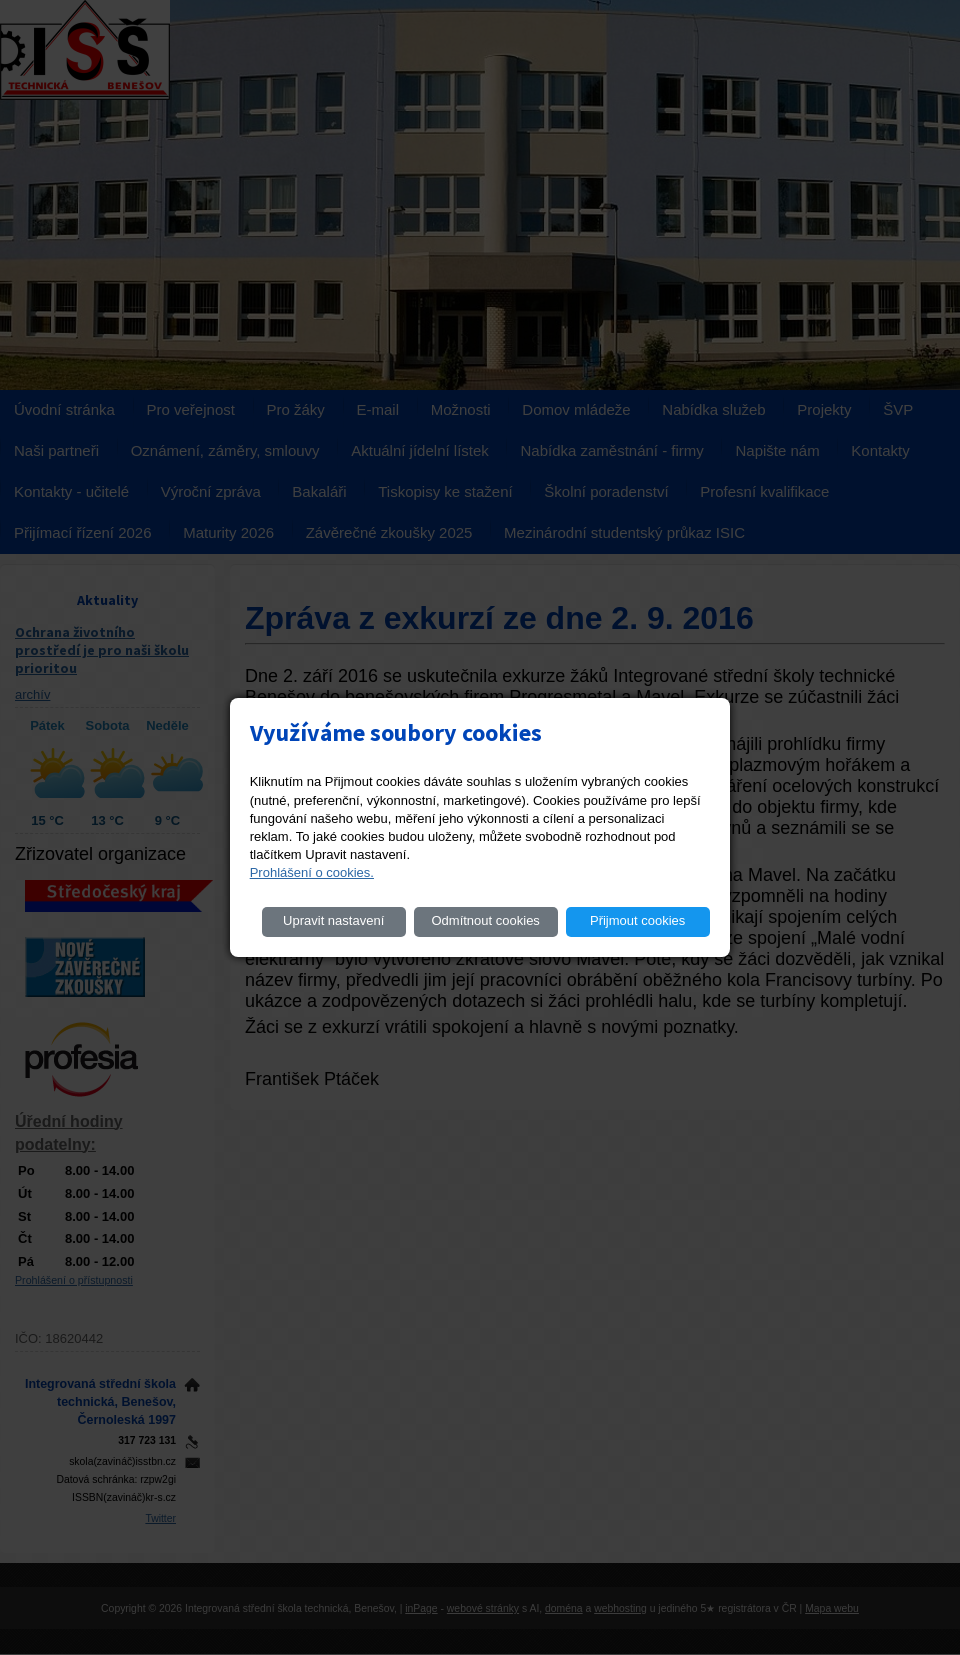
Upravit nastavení (333, 920)
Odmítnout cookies (485, 920)
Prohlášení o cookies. (312, 872)
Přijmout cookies (637, 920)
